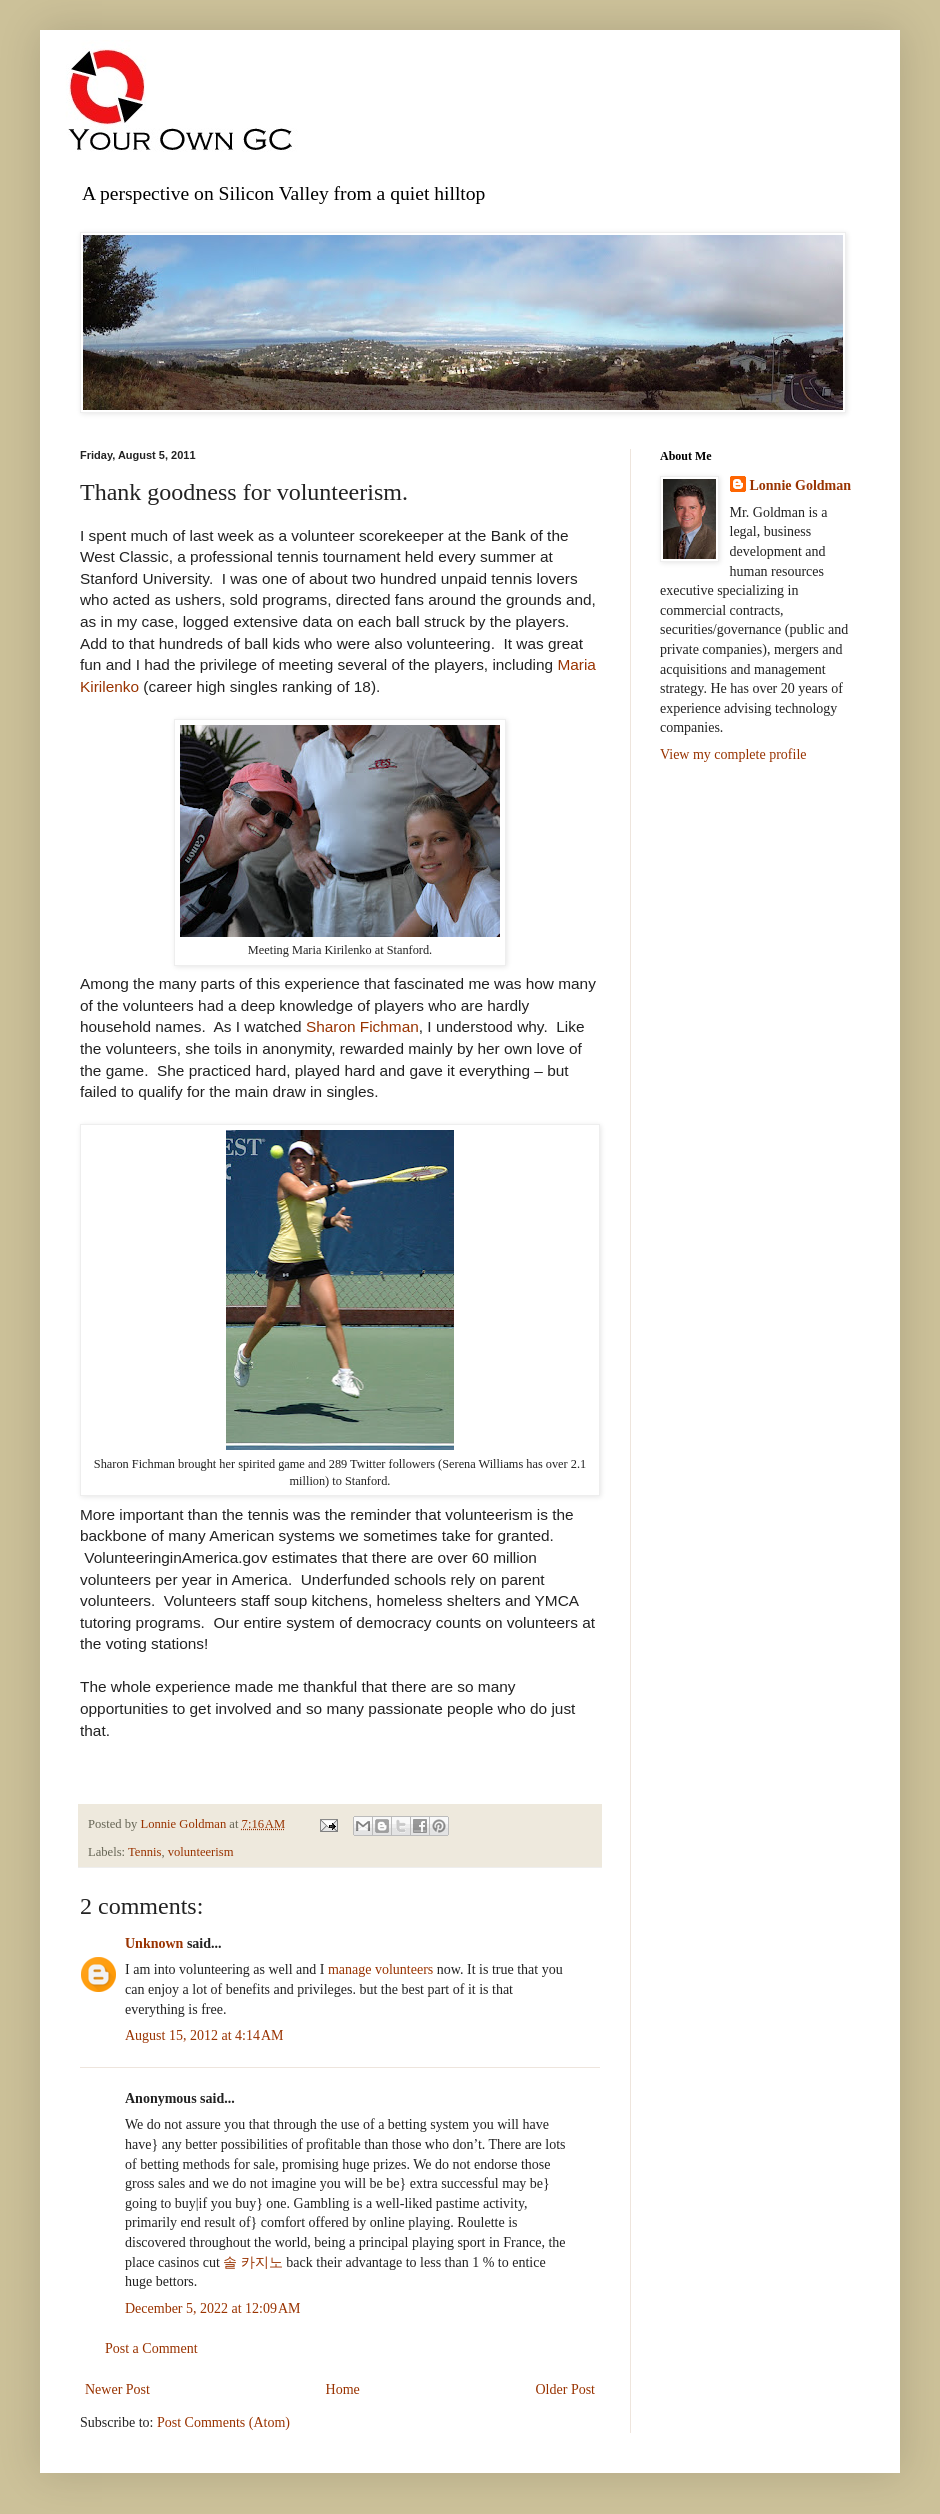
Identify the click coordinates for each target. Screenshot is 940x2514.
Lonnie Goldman (801, 485)
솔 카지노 (253, 2262)
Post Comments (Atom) (223, 2422)
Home (343, 2389)
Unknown (154, 1943)
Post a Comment (151, 2348)
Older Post (566, 2389)
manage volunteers (380, 1969)
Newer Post (117, 2389)
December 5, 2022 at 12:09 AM (213, 2308)
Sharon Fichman (362, 1026)
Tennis (144, 1852)
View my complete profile (733, 754)
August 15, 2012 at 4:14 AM (204, 2035)
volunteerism (201, 1852)
